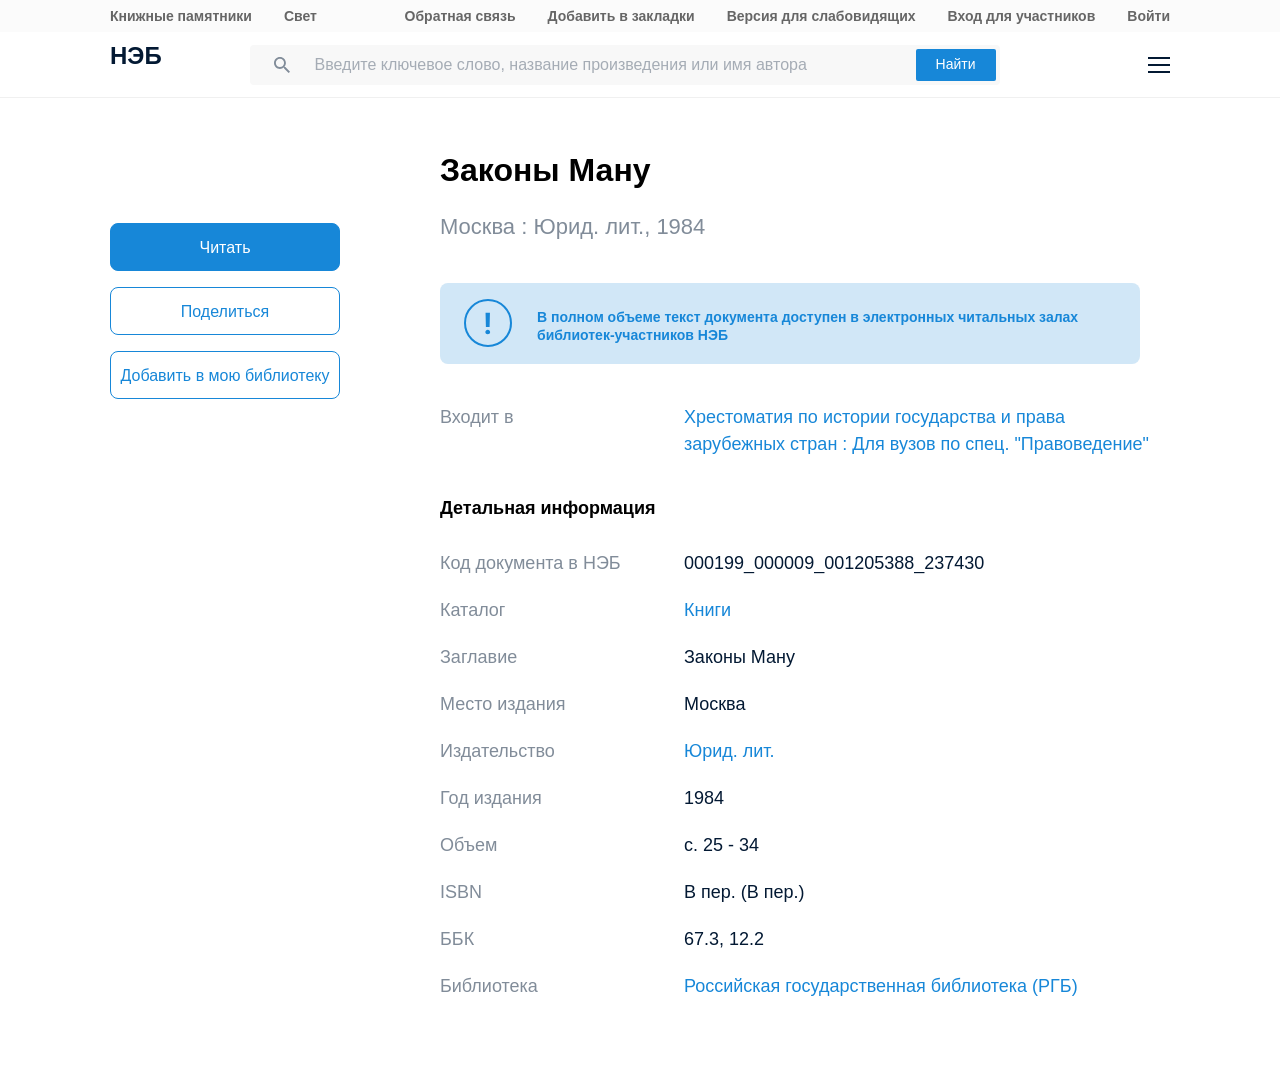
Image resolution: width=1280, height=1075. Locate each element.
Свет (300, 16)
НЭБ (136, 58)
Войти (1148, 16)
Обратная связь (460, 16)
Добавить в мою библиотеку (224, 375)
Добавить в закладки (621, 16)
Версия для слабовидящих (821, 16)
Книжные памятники (181, 16)
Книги (707, 610)
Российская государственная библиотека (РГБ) (881, 986)
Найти (956, 64)
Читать (225, 247)
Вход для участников (1022, 16)
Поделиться (225, 311)
